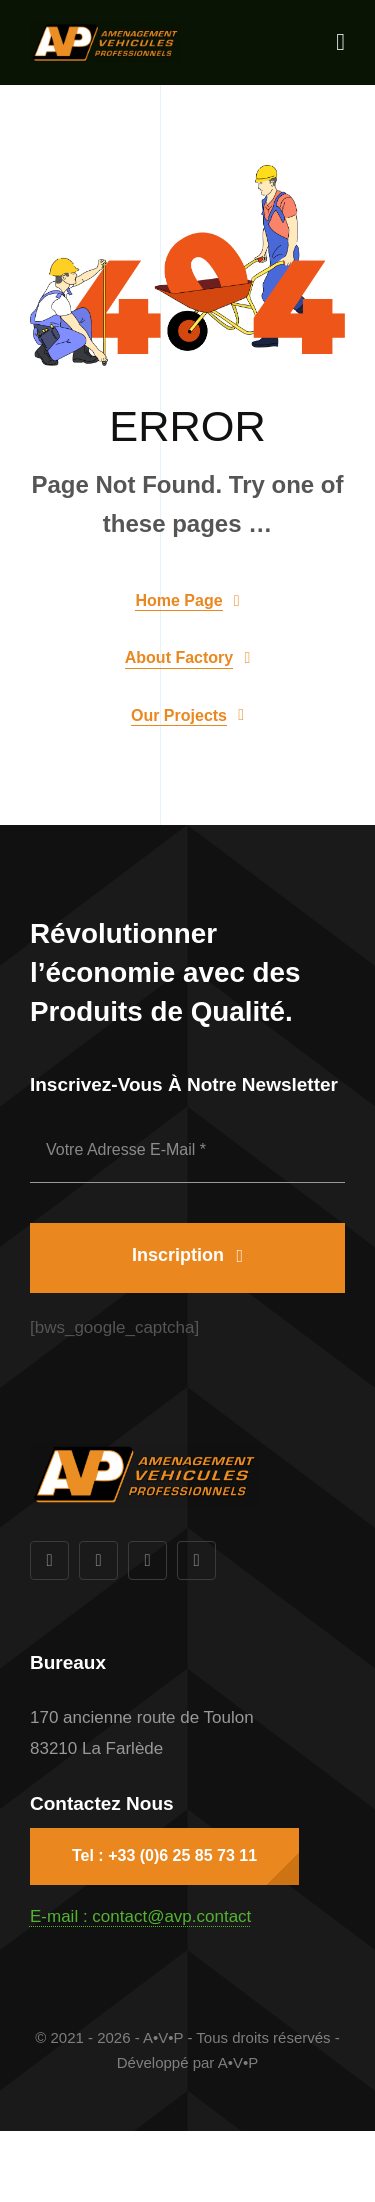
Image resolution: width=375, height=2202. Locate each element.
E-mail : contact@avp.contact (140, 1916)
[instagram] (147, 1560)
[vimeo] (196, 1560)
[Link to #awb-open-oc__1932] (340, 42)
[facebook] (49, 1560)
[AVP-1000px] (105, 30)
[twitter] (98, 1560)
